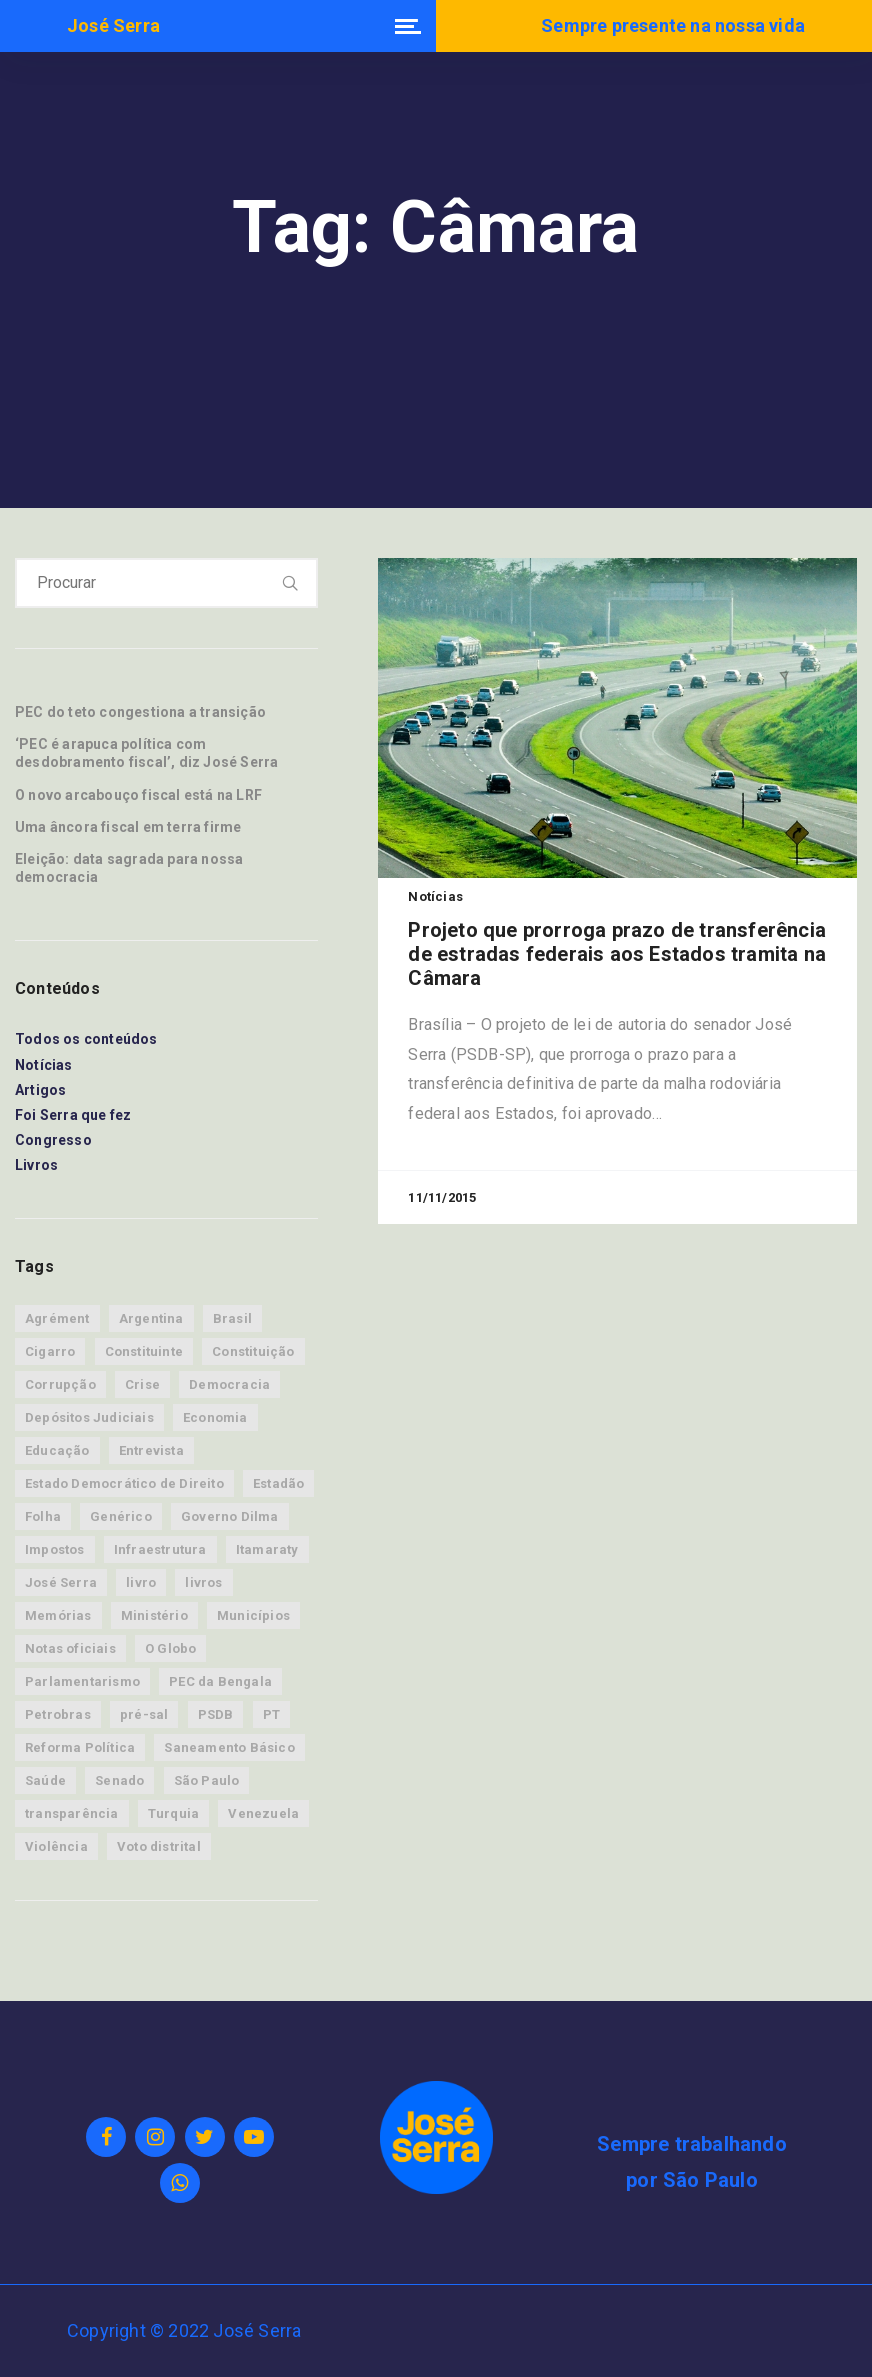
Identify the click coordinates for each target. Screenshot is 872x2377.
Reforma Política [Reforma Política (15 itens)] (80, 1747)
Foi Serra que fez (73, 1115)
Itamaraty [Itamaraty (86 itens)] (267, 1549)
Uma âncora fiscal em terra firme (128, 827)
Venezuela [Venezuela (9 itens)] (263, 1813)
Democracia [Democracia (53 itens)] (229, 1384)
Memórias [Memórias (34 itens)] (58, 1615)
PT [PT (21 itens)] (271, 1714)
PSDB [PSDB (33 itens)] (216, 1714)
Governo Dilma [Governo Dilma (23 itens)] (230, 1516)
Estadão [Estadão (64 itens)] (278, 1483)
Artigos (40, 1090)
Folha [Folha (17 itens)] (43, 1516)
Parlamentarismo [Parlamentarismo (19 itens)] (82, 1681)
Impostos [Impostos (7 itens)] (55, 1549)
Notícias (44, 1065)
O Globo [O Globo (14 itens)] (170, 1648)
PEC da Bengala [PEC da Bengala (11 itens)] (220, 1681)
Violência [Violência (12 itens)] (56, 1846)
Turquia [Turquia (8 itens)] (173, 1813)
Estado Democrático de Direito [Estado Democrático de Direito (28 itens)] (124, 1483)
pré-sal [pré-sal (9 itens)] (144, 1714)
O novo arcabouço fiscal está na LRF (138, 795)
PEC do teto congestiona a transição (140, 712)
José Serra (113, 26)
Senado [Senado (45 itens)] (119, 1780)
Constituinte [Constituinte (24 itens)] (144, 1351)
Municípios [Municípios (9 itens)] (253, 1615)
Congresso (53, 1140)
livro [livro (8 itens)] (141, 1582)
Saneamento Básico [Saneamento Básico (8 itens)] (229, 1747)
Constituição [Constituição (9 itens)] (253, 1351)
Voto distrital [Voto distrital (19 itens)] (159, 1846)
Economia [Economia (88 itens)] (215, 1417)
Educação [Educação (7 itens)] (57, 1450)
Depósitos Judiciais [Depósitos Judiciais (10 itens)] (89, 1417)
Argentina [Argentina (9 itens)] (151, 1318)
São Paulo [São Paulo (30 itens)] (207, 1780)
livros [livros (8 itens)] (203, 1582)
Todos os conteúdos (86, 1039)
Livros (36, 1165)
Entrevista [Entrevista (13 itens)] (151, 1450)
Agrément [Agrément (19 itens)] (57, 1318)
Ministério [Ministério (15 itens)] (154, 1615)
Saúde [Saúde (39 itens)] (45, 1780)
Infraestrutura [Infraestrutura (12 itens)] (160, 1549)
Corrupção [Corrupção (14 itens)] (60, 1384)
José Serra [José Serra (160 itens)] (61, 1582)
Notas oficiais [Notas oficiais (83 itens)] (70, 1648)
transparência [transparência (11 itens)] (72, 1813)
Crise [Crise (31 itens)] (142, 1384)
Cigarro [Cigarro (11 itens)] (50, 1351)
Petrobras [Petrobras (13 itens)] (58, 1714)
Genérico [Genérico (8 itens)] (121, 1516)
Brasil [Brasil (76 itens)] (232, 1318)
